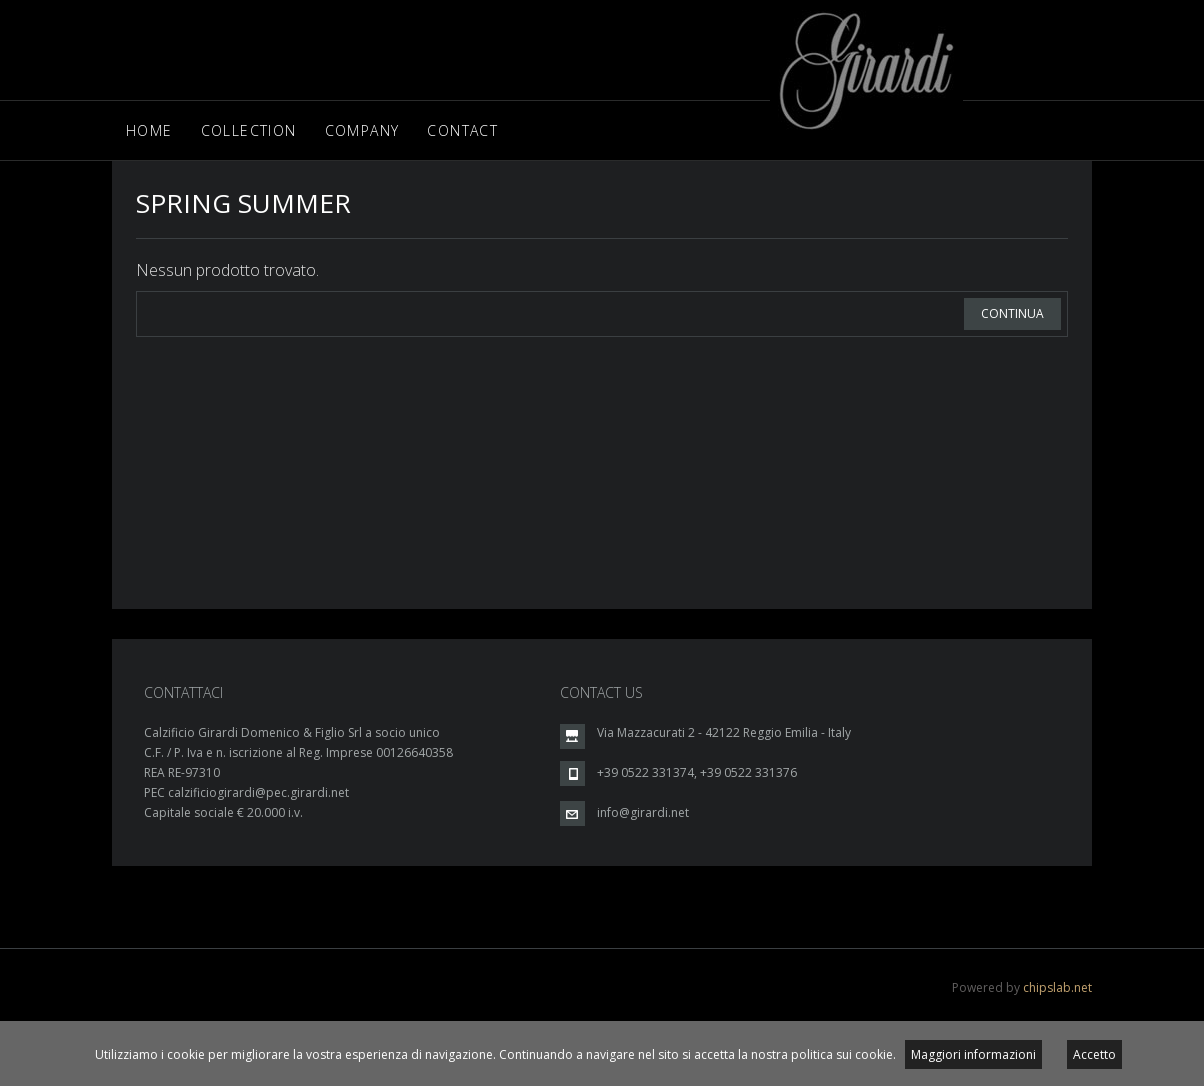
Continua (1012, 313)
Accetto (1094, 1054)
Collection (249, 130)
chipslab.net (1057, 987)
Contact (462, 130)
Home (149, 130)
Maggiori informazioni (973, 1054)
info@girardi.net (643, 812)
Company (362, 130)
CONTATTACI (183, 692)
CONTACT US (601, 692)
